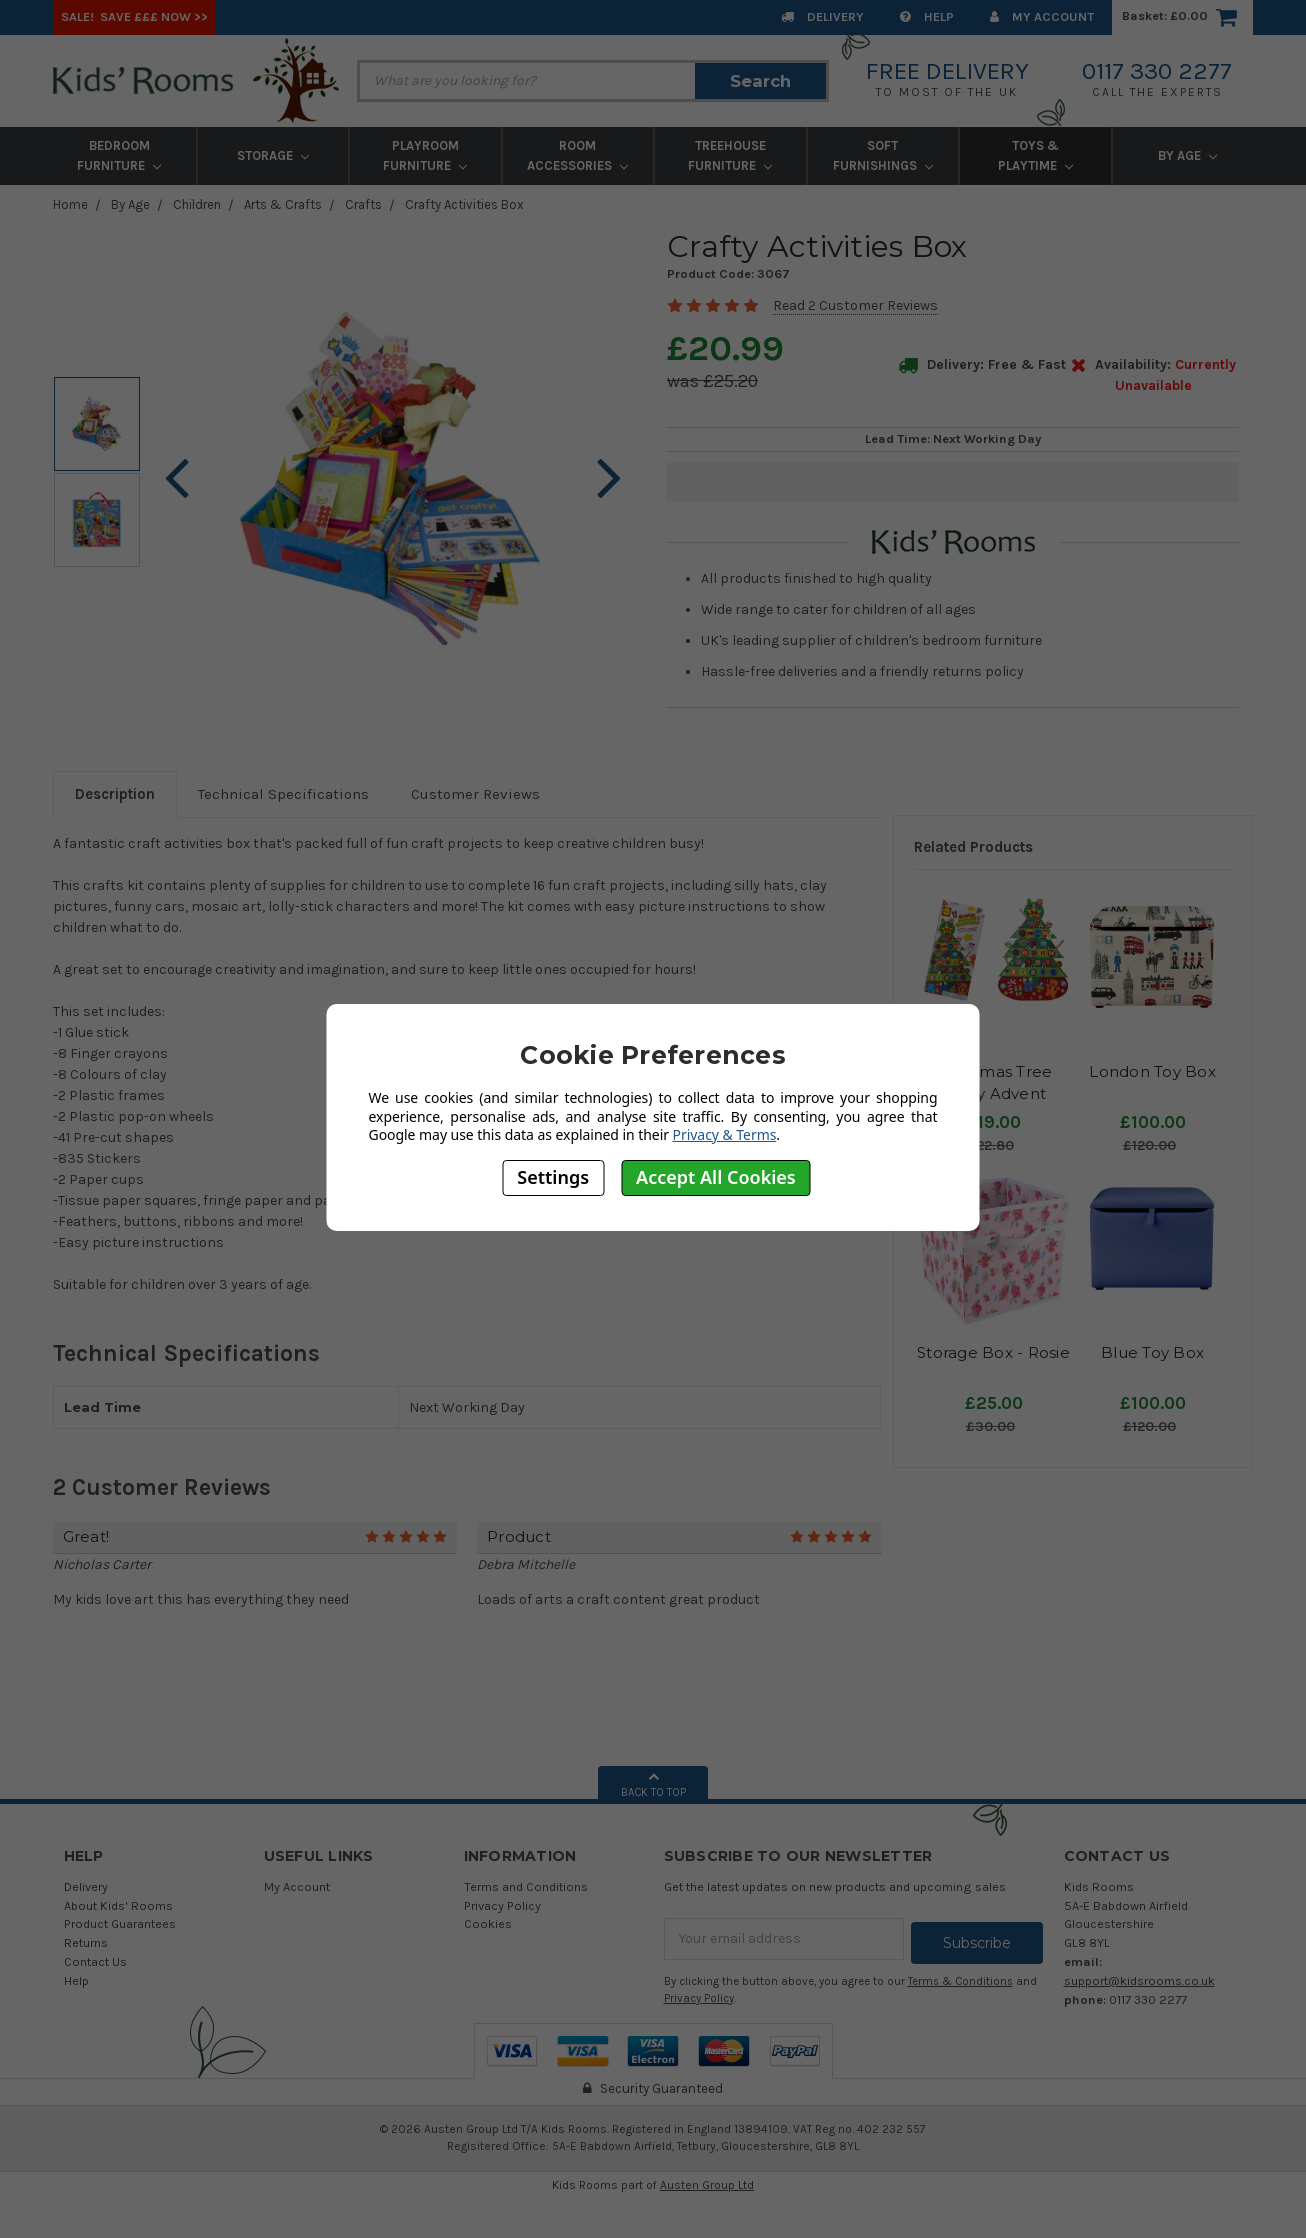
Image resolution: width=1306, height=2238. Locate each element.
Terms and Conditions (526, 1886)
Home (70, 204)
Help (927, 16)
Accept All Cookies (716, 1177)
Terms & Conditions (960, 1977)
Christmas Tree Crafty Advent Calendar (994, 1094)
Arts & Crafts (283, 204)
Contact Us (95, 1961)
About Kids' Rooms (118, 1905)
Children (197, 204)
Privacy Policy (502, 1905)
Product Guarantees (120, 1923)
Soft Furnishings (883, 155)
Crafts (363, 204)
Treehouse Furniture (730, 155)
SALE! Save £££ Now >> (134, 16)
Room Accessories (577, 155)
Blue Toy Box (1152, 1352)
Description (115, 794)
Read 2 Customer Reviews (855, 305)
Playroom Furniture (425, 155)
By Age (1187, 155)
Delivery (822, 16)
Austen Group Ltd (707, 2181)
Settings (553, 1177)
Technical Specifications (283, 794)
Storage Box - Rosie (993, 1352)
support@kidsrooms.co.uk (1139, 1980)
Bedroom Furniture (119, 155)
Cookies (488, 1923)
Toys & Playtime (1035, 155)
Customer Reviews (475, 794)
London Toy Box (1152, 1071)
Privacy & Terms (725, 1134)
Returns (86, 1942)
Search (760, 81)
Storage (273, 155)
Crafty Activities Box (464, 204)
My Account (1042, 16)
